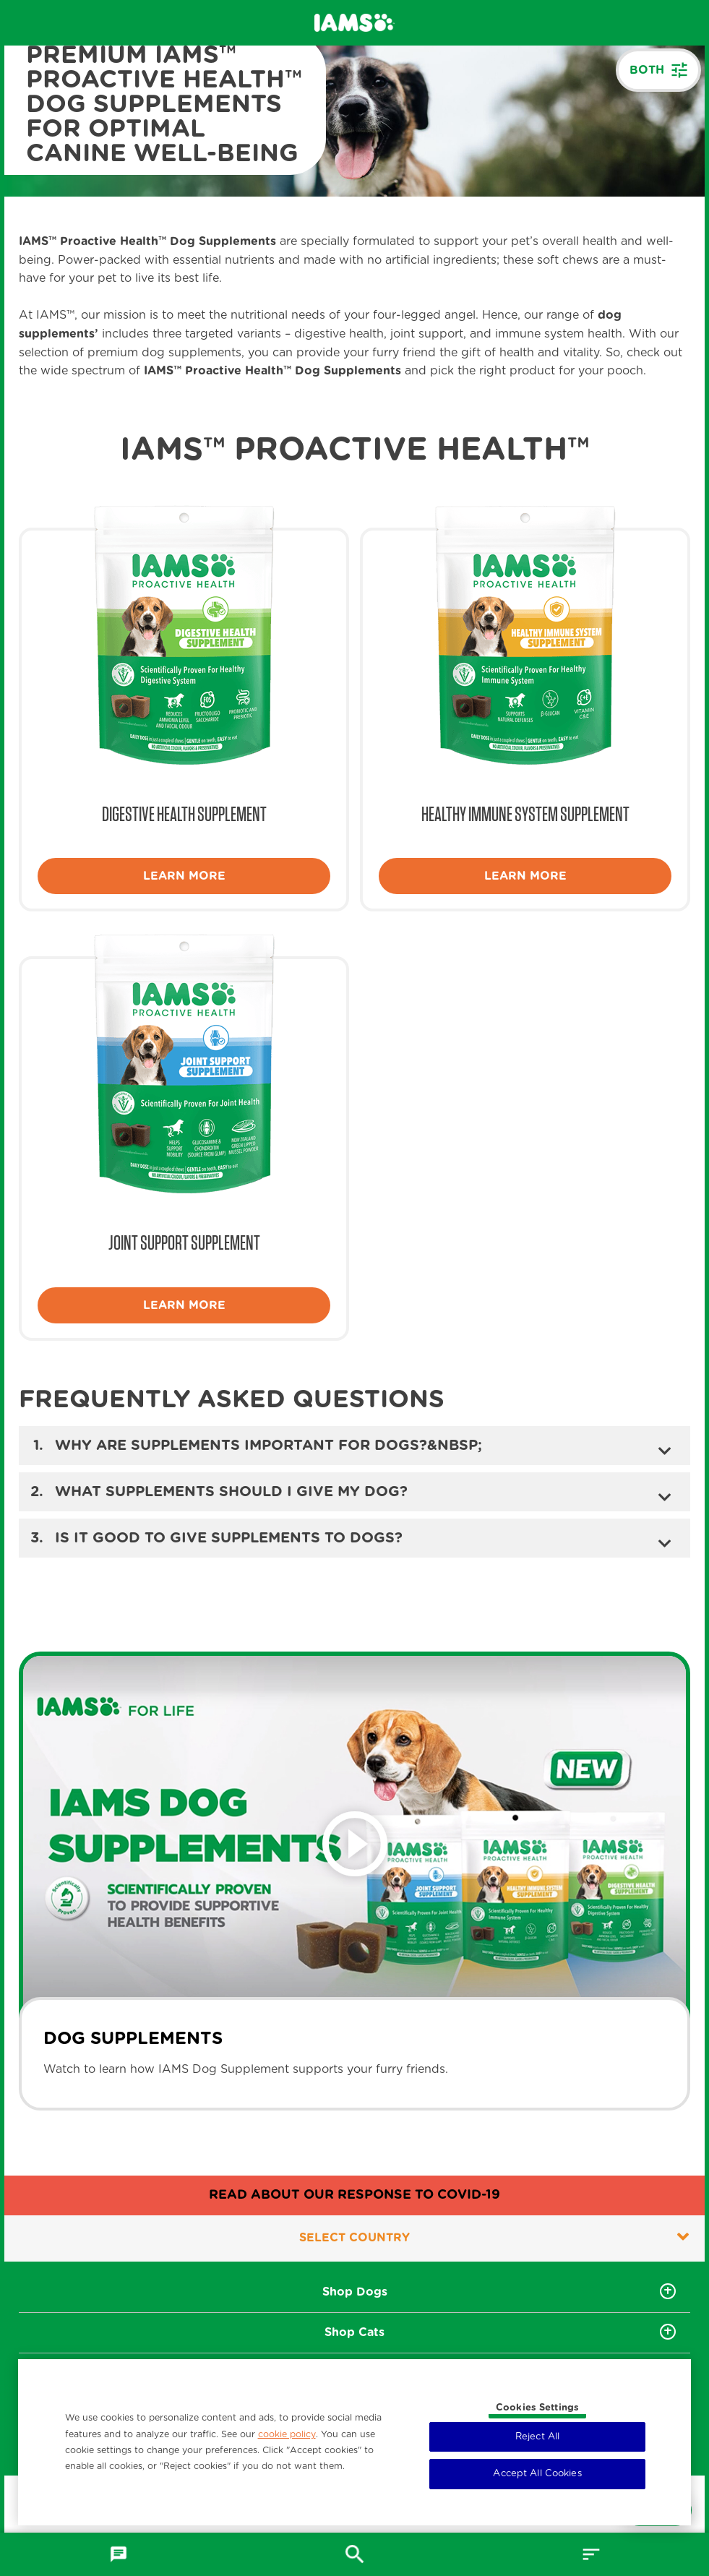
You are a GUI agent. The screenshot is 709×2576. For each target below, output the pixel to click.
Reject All (537, 2437)
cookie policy (287, 2434)
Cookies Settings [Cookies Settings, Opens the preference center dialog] (537, 2408)
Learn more (184, 876)
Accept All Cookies (537, 2473)
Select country (494, 2237)
